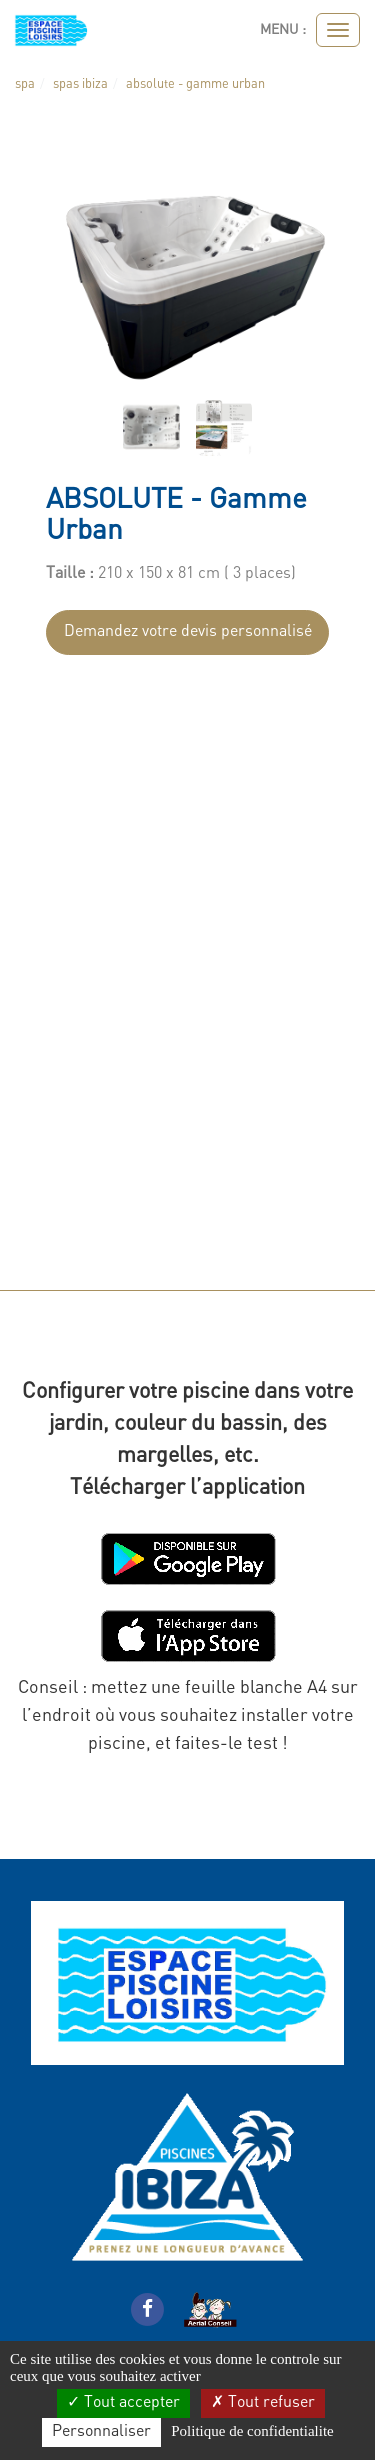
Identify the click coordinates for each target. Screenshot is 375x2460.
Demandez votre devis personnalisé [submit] (188, 632)
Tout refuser (263, 2403)
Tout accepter (123, 2403)
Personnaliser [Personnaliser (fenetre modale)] (101, 2432)
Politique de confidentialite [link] (252, 2431)
